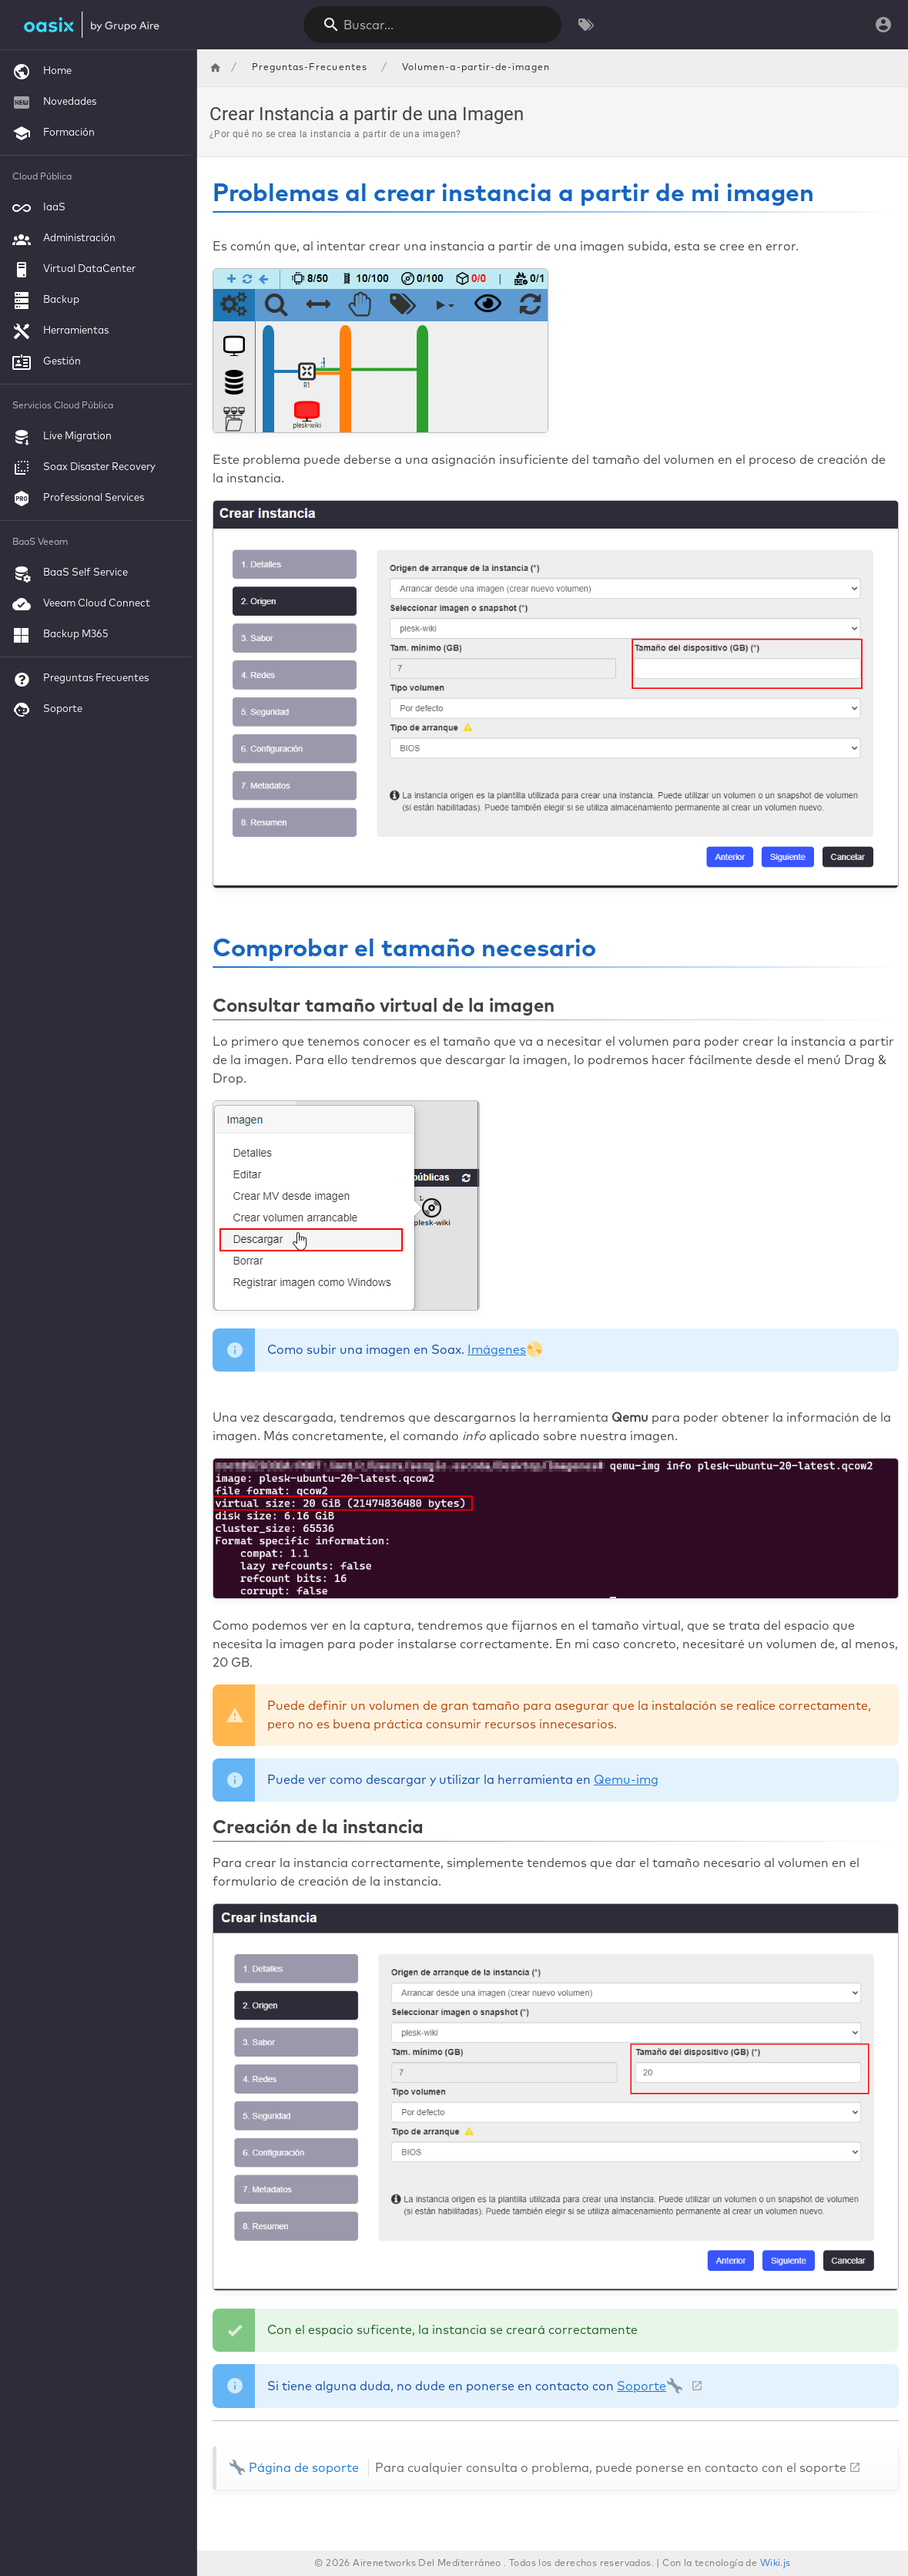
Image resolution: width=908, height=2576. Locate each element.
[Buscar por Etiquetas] (586, 24)
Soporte (649, 2386)
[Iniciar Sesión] (883, 24)
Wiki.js (775, 2563)
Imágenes (504, 1350)
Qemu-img (626, 1780)
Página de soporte (538, 2468)
